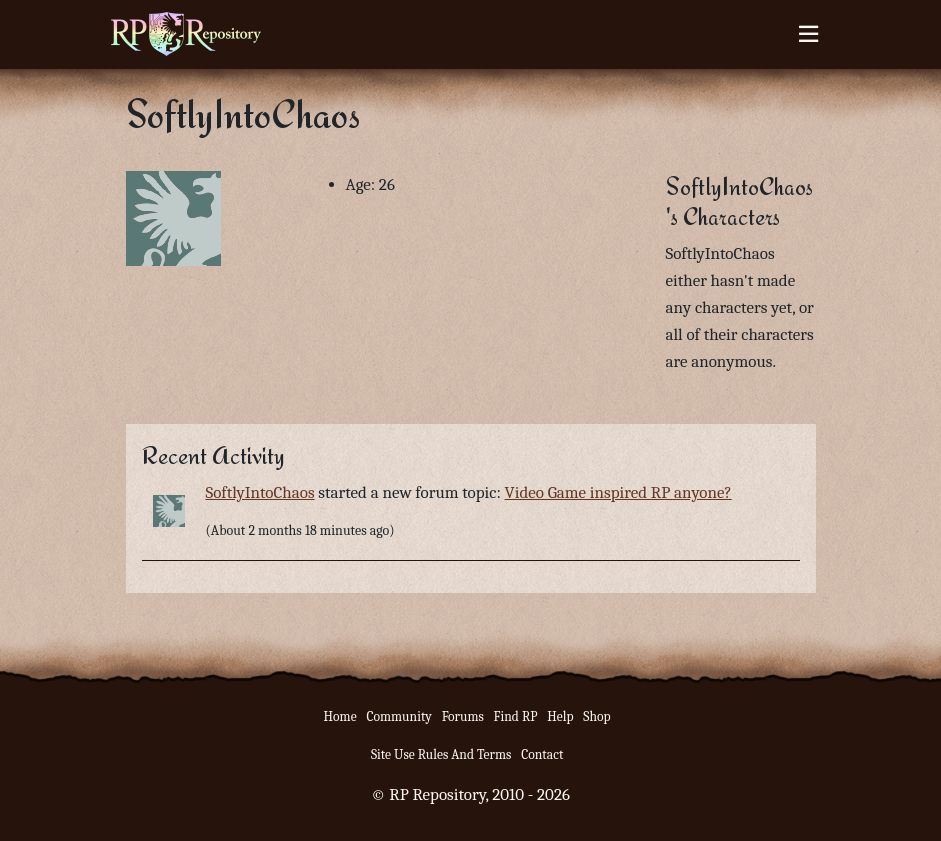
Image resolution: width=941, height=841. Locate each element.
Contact (542, 754)
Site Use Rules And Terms (441, 754)
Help (560, 716)
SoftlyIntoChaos (260, 492)
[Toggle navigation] (808, 34)
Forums (463, 716)
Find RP (516, 716)
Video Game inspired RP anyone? (618, 492)
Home (340, 716)
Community (398, 716)
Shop (596, 716)
